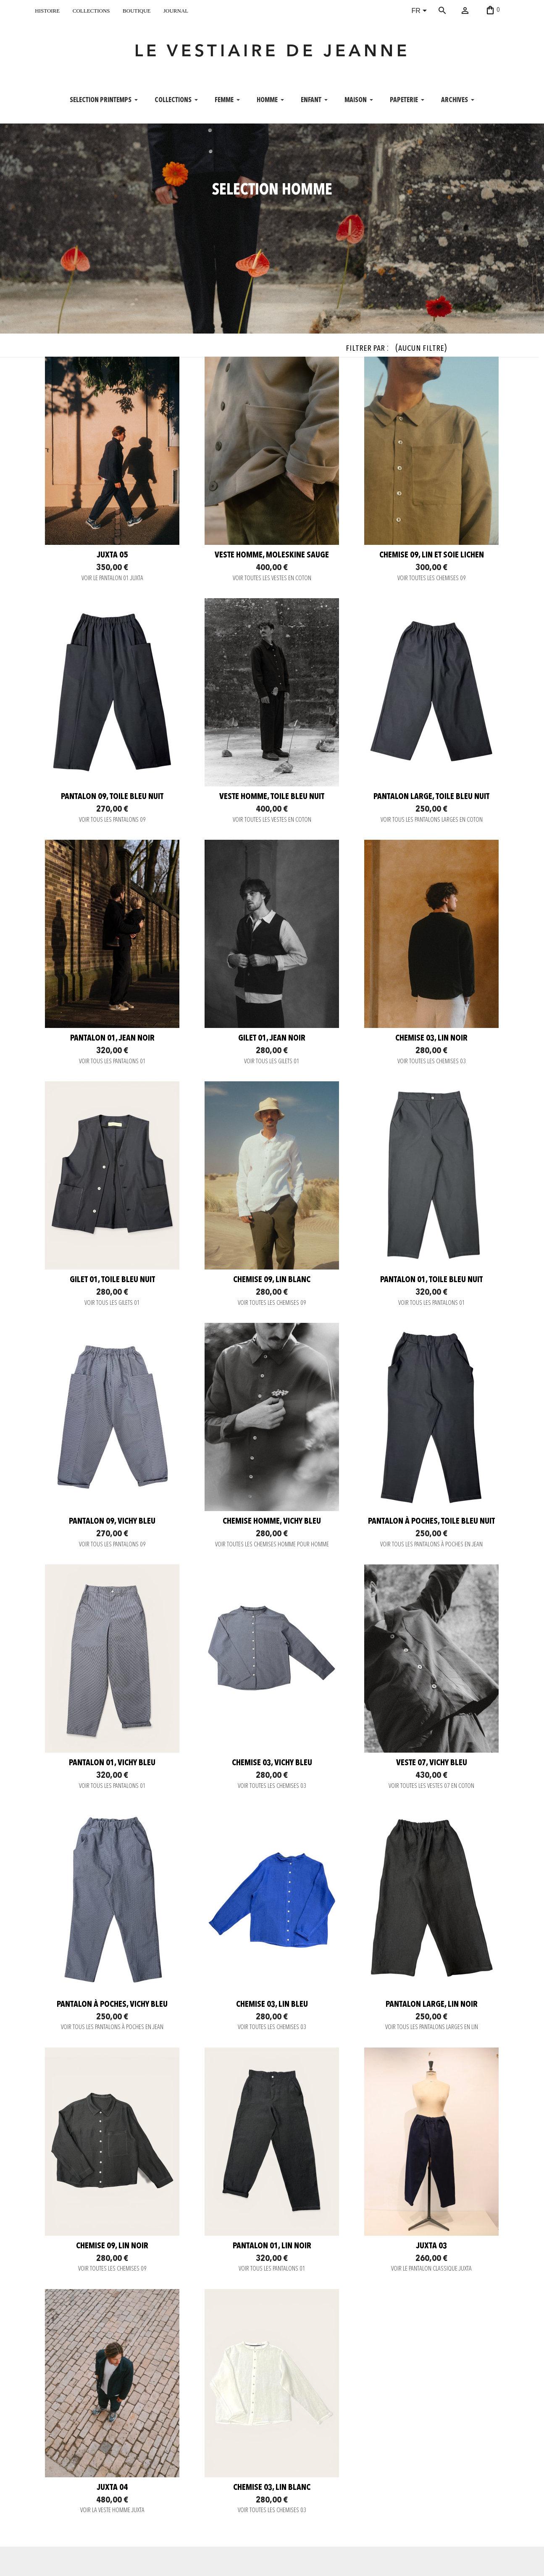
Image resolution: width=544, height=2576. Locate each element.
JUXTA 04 (112, 2488)
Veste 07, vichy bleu (431, 1763)
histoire (47, 9)
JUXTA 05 (112, 555)
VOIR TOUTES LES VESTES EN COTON (272, 579)
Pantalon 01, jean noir (112, 1038)
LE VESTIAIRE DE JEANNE (272, 52)
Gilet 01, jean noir (271, 1038)
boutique (136, 9)
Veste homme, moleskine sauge (272, 555)
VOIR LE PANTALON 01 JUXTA (112, 579)
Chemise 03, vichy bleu (272, 1763)
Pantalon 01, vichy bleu (112, 1763)
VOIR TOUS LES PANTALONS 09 (112, 820)
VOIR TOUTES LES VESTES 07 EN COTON (431, 1786)
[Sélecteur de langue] (421, 11)
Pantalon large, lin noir (432, 2004)
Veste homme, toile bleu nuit (271, 797)
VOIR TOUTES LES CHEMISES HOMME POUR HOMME (272, 1545)
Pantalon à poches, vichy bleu (112, 2004)
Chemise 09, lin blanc (271, 1280)
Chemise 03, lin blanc (271, 2488)
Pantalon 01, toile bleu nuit (431, 1280)
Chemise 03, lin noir (431, 1038)
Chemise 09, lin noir (112, 2246)
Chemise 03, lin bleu (272, 2004)
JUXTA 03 (431, 2246)
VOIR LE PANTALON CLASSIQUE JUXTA (431, 2269)
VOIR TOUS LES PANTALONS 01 (112, 1062)
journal (175, 9)
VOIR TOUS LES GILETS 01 (272, 1062)
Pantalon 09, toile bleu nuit (112, 797)
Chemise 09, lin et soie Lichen (431, 555)
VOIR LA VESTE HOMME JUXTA (112, 2511)
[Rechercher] (454, 10)
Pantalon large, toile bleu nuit (431, 797)
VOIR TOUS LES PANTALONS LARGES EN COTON (432, 820)
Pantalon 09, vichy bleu (112, 1521)
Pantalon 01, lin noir (272, 2246)
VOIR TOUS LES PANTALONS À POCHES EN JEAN (431, 1545)
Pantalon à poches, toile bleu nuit (431, 1521)
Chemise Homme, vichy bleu (272, 1521)
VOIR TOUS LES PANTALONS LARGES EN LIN (431, 2027)
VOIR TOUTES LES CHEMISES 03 (431, 1062)
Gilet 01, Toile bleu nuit (112, 1280)
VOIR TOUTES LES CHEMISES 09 (431, 579)
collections (91, 9)
